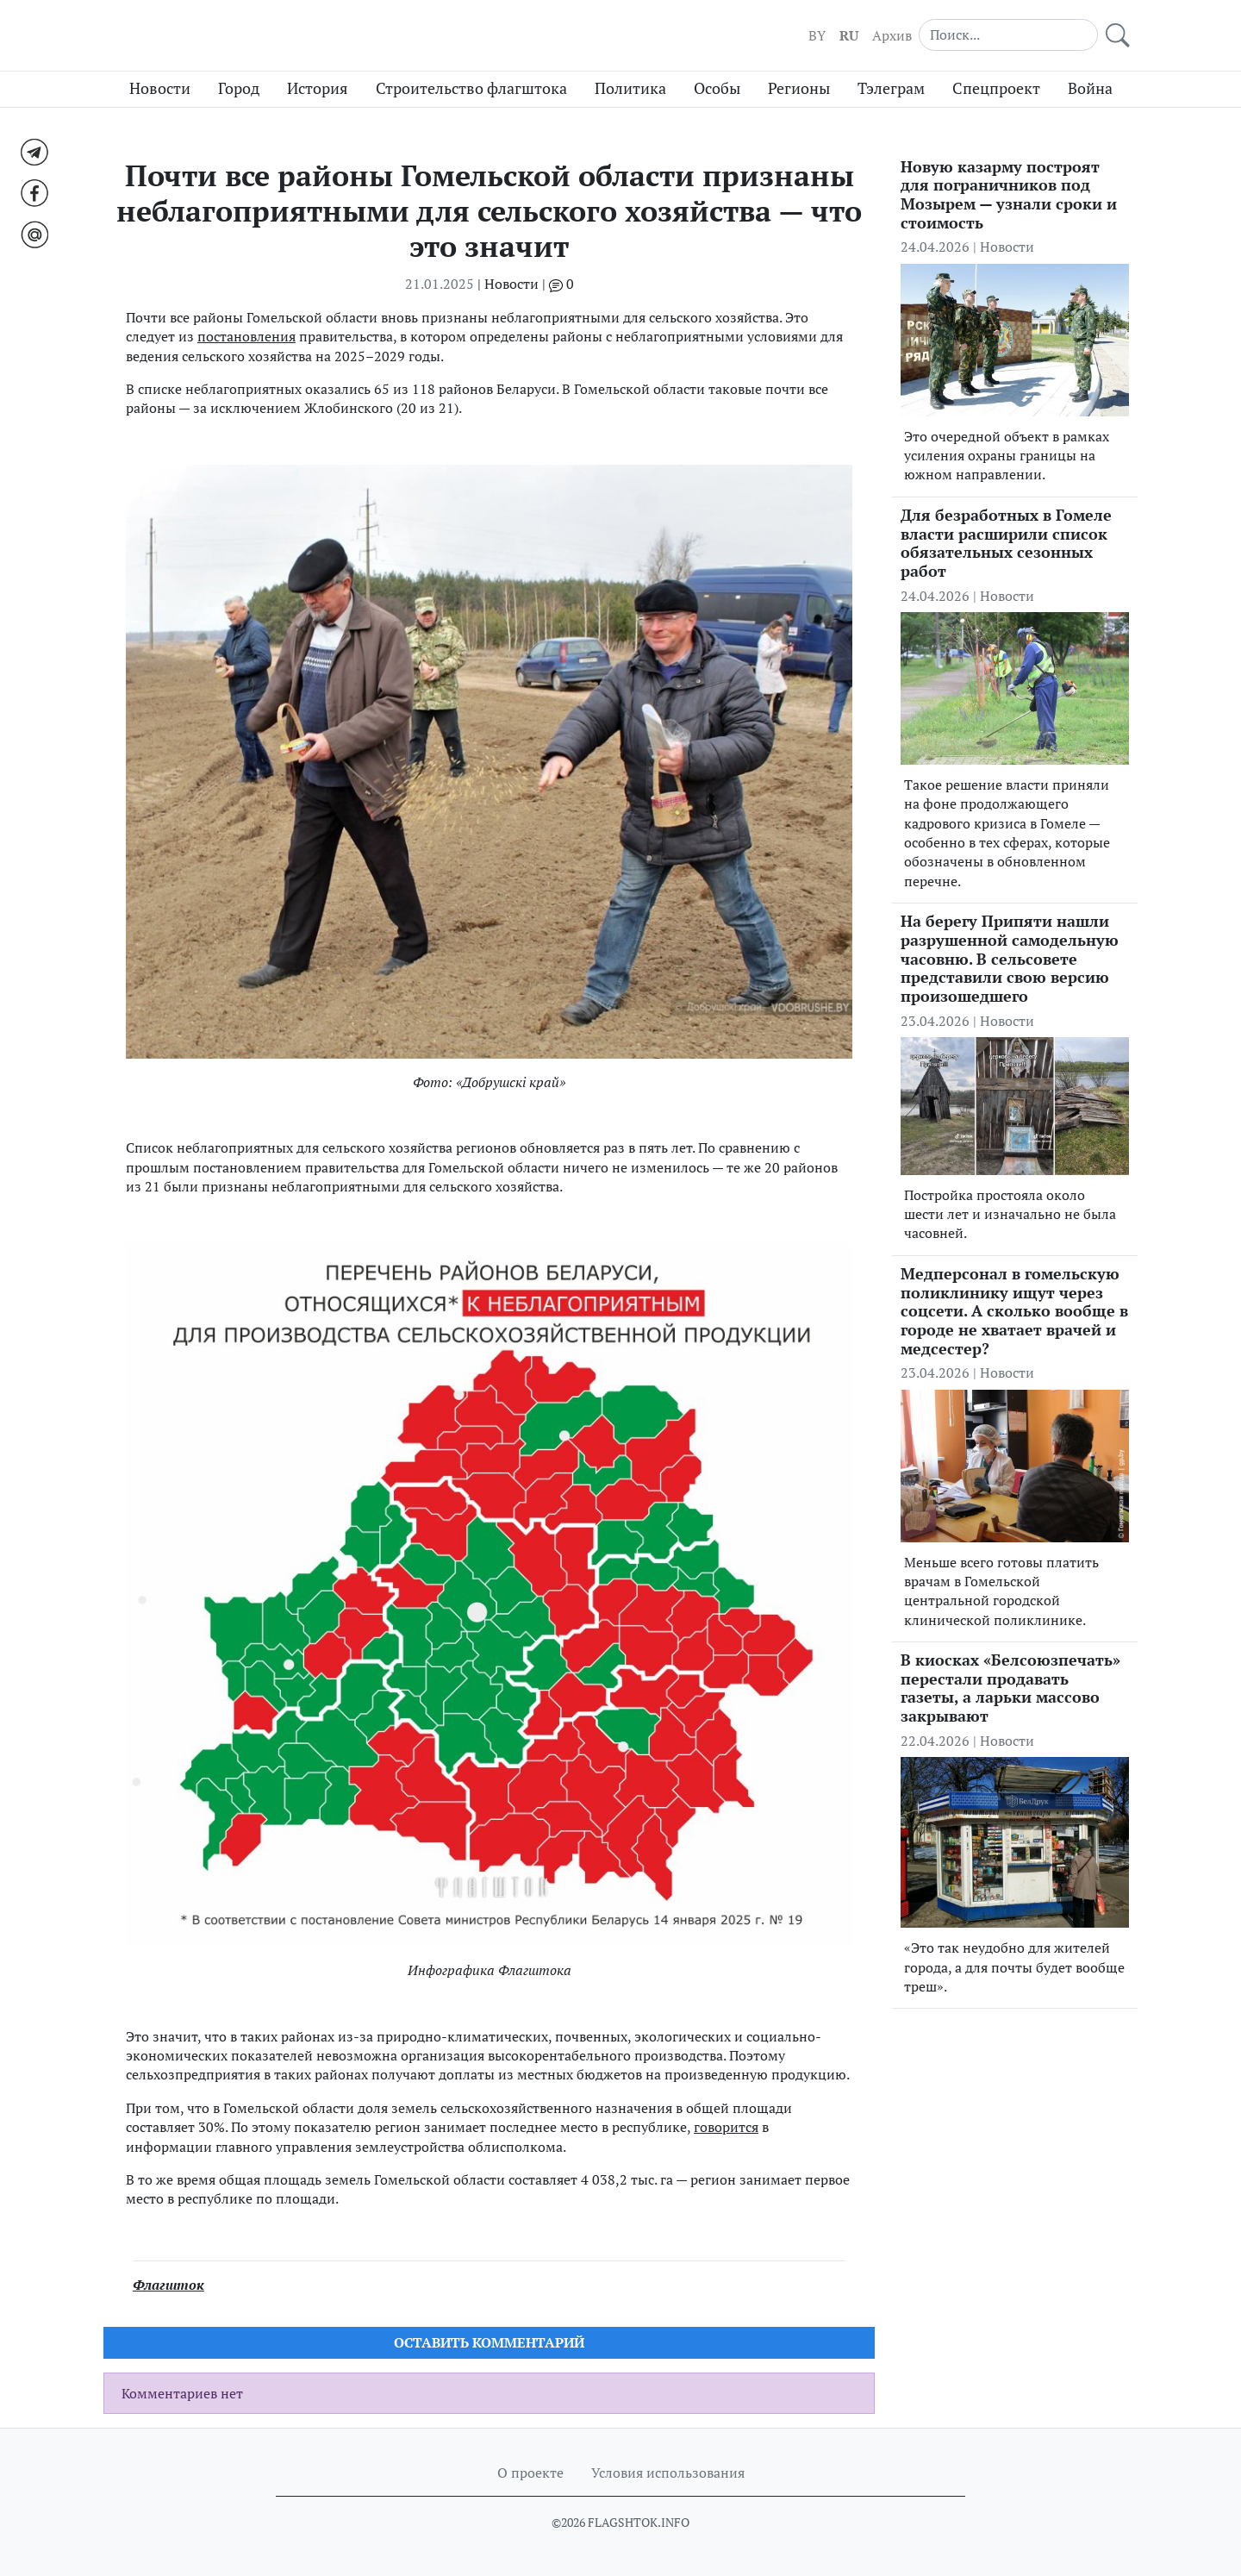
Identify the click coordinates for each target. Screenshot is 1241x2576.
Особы (717, 88)
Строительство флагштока (471, 88)
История (317, 88)
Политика (630, 88)
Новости (159, 88)
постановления (246, 336)
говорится (726, 2126)
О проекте (530, 2472)
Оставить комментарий (489, 2342)
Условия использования (668, 2472)
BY (817, 35)
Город (238, 88)
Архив (892, 35)
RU (848, 35)
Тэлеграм (891, 88)
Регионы (799, 88)
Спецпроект (996, 88)
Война (1090, 88)
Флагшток (168, 2284)
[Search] (1008, 34)
